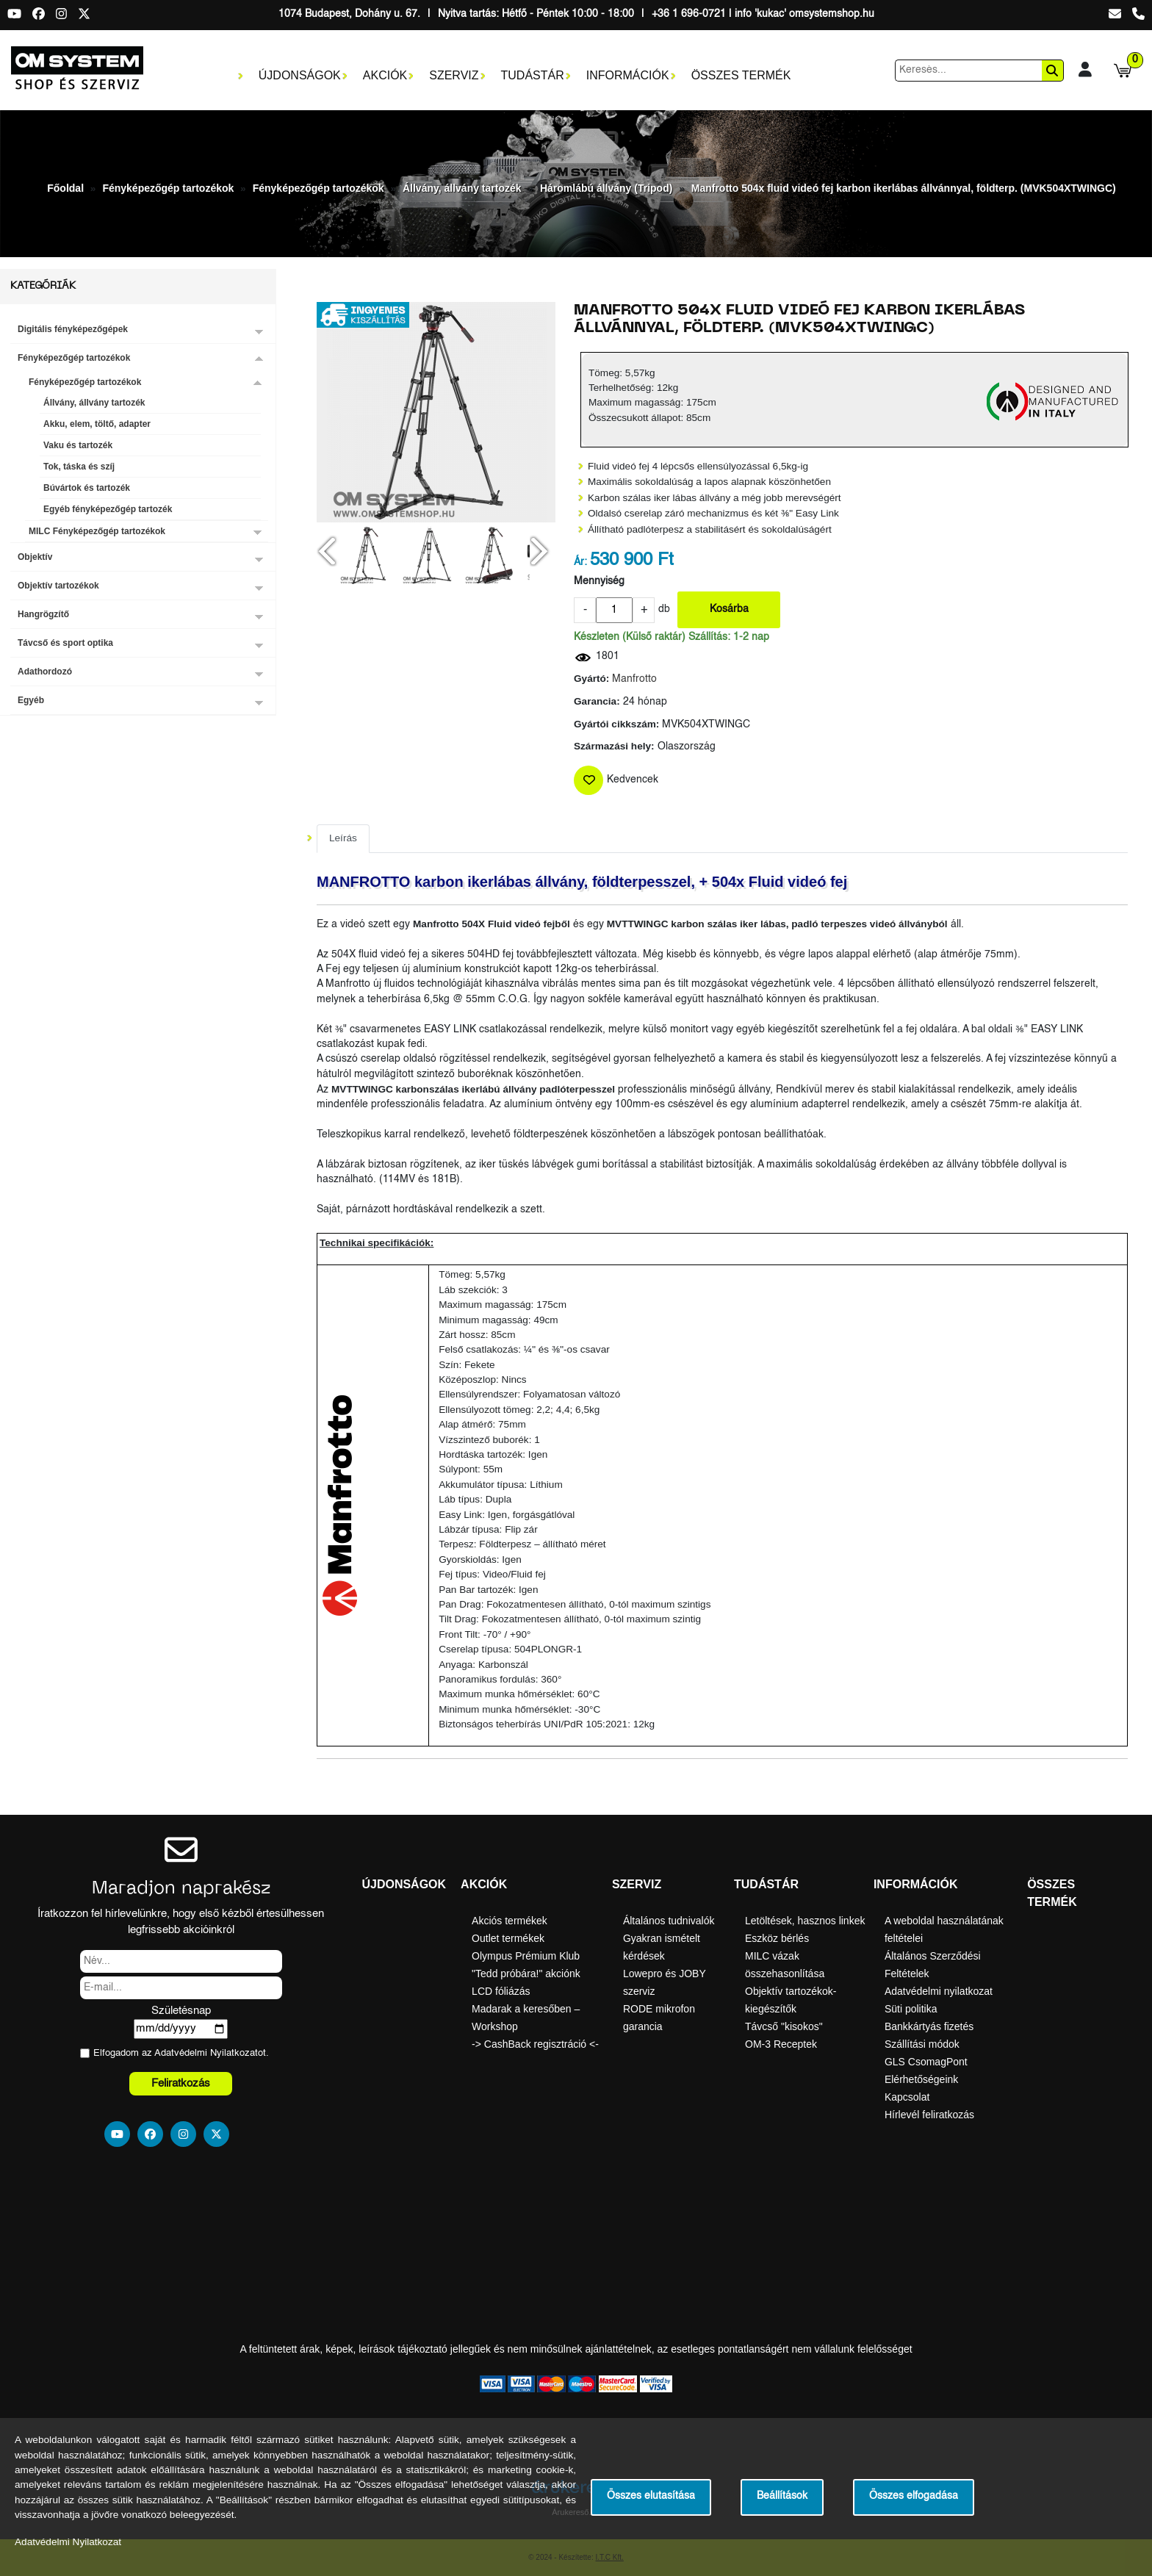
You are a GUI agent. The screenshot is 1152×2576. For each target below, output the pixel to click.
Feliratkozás (180, 2083)
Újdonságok (300, 75)
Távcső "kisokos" (784, 2026)
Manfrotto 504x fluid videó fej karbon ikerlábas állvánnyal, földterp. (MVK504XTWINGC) (903, 188)
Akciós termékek (509, 1920)
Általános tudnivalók (669, 1920)
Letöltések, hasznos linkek (805, 1920)
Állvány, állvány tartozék (462, 188)
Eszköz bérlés (777, 1938)
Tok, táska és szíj (79, 466)
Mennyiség (599, 581)
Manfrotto (634, 679)
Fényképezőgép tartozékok (168, 188)
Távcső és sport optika (65, 643)
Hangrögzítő (43, 614)
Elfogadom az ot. (181, 2053)
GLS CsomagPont (926, 2062)
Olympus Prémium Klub (526, 1956)
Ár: (580, 562)
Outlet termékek (508, 1938)
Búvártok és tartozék (86, 488)
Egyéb (31, 700)
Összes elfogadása (913, 2496)
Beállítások (782, 2496)
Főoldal (65, 188)
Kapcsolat (907, 2097)
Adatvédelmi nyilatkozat (939, 1991)
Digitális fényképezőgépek (73, 329)
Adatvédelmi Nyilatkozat (206, 2053)
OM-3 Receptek (781, 2044)
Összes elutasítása (651, 2496)
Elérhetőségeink (921, 2079)
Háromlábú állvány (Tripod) (606, 188)
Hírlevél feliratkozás (929, 2114)
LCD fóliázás (501, 1991)
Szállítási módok (922, 2044)
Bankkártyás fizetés (929, 2026)
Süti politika (911, 2009)
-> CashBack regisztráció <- (535, 2044)
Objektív (35, 557)
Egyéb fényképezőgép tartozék (107, 509)
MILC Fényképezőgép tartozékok (97, 531)
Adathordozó (45, 671)
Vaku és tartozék (77, 445)
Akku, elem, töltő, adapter (97, 424)
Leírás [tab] (343, 837)
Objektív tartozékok (58, 585)
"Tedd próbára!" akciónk (526, 1973)
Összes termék (741, 75)
